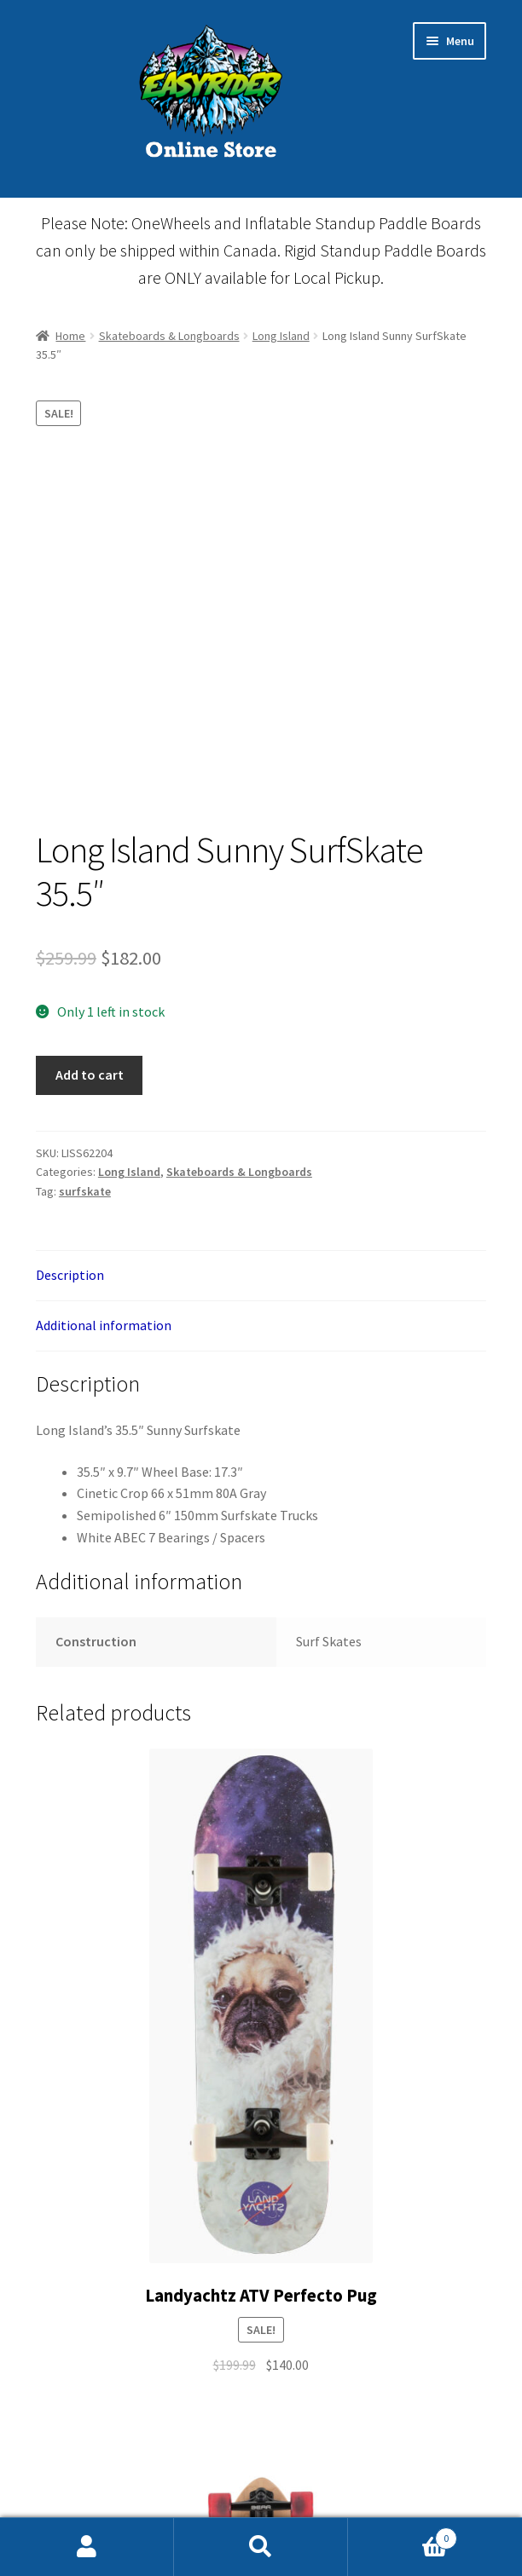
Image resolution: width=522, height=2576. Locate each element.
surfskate (85, 1191)
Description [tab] (70, 1274)
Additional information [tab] (103, 1325)
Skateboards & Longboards (169, 335)
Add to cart (89, 1074)
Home (70, 335)
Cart (402, 2535)
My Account (87, 2547)
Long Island (281, 335)
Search (261, 2547)
